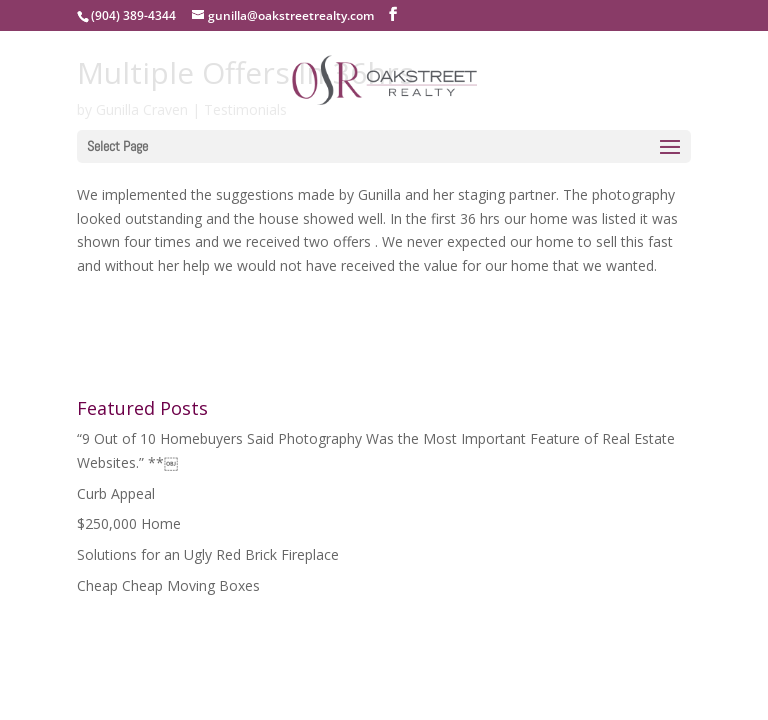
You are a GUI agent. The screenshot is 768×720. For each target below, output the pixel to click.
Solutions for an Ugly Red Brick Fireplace (208, 554)
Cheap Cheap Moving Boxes (168, 585)
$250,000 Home (129, 523)
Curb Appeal (116, 493)
